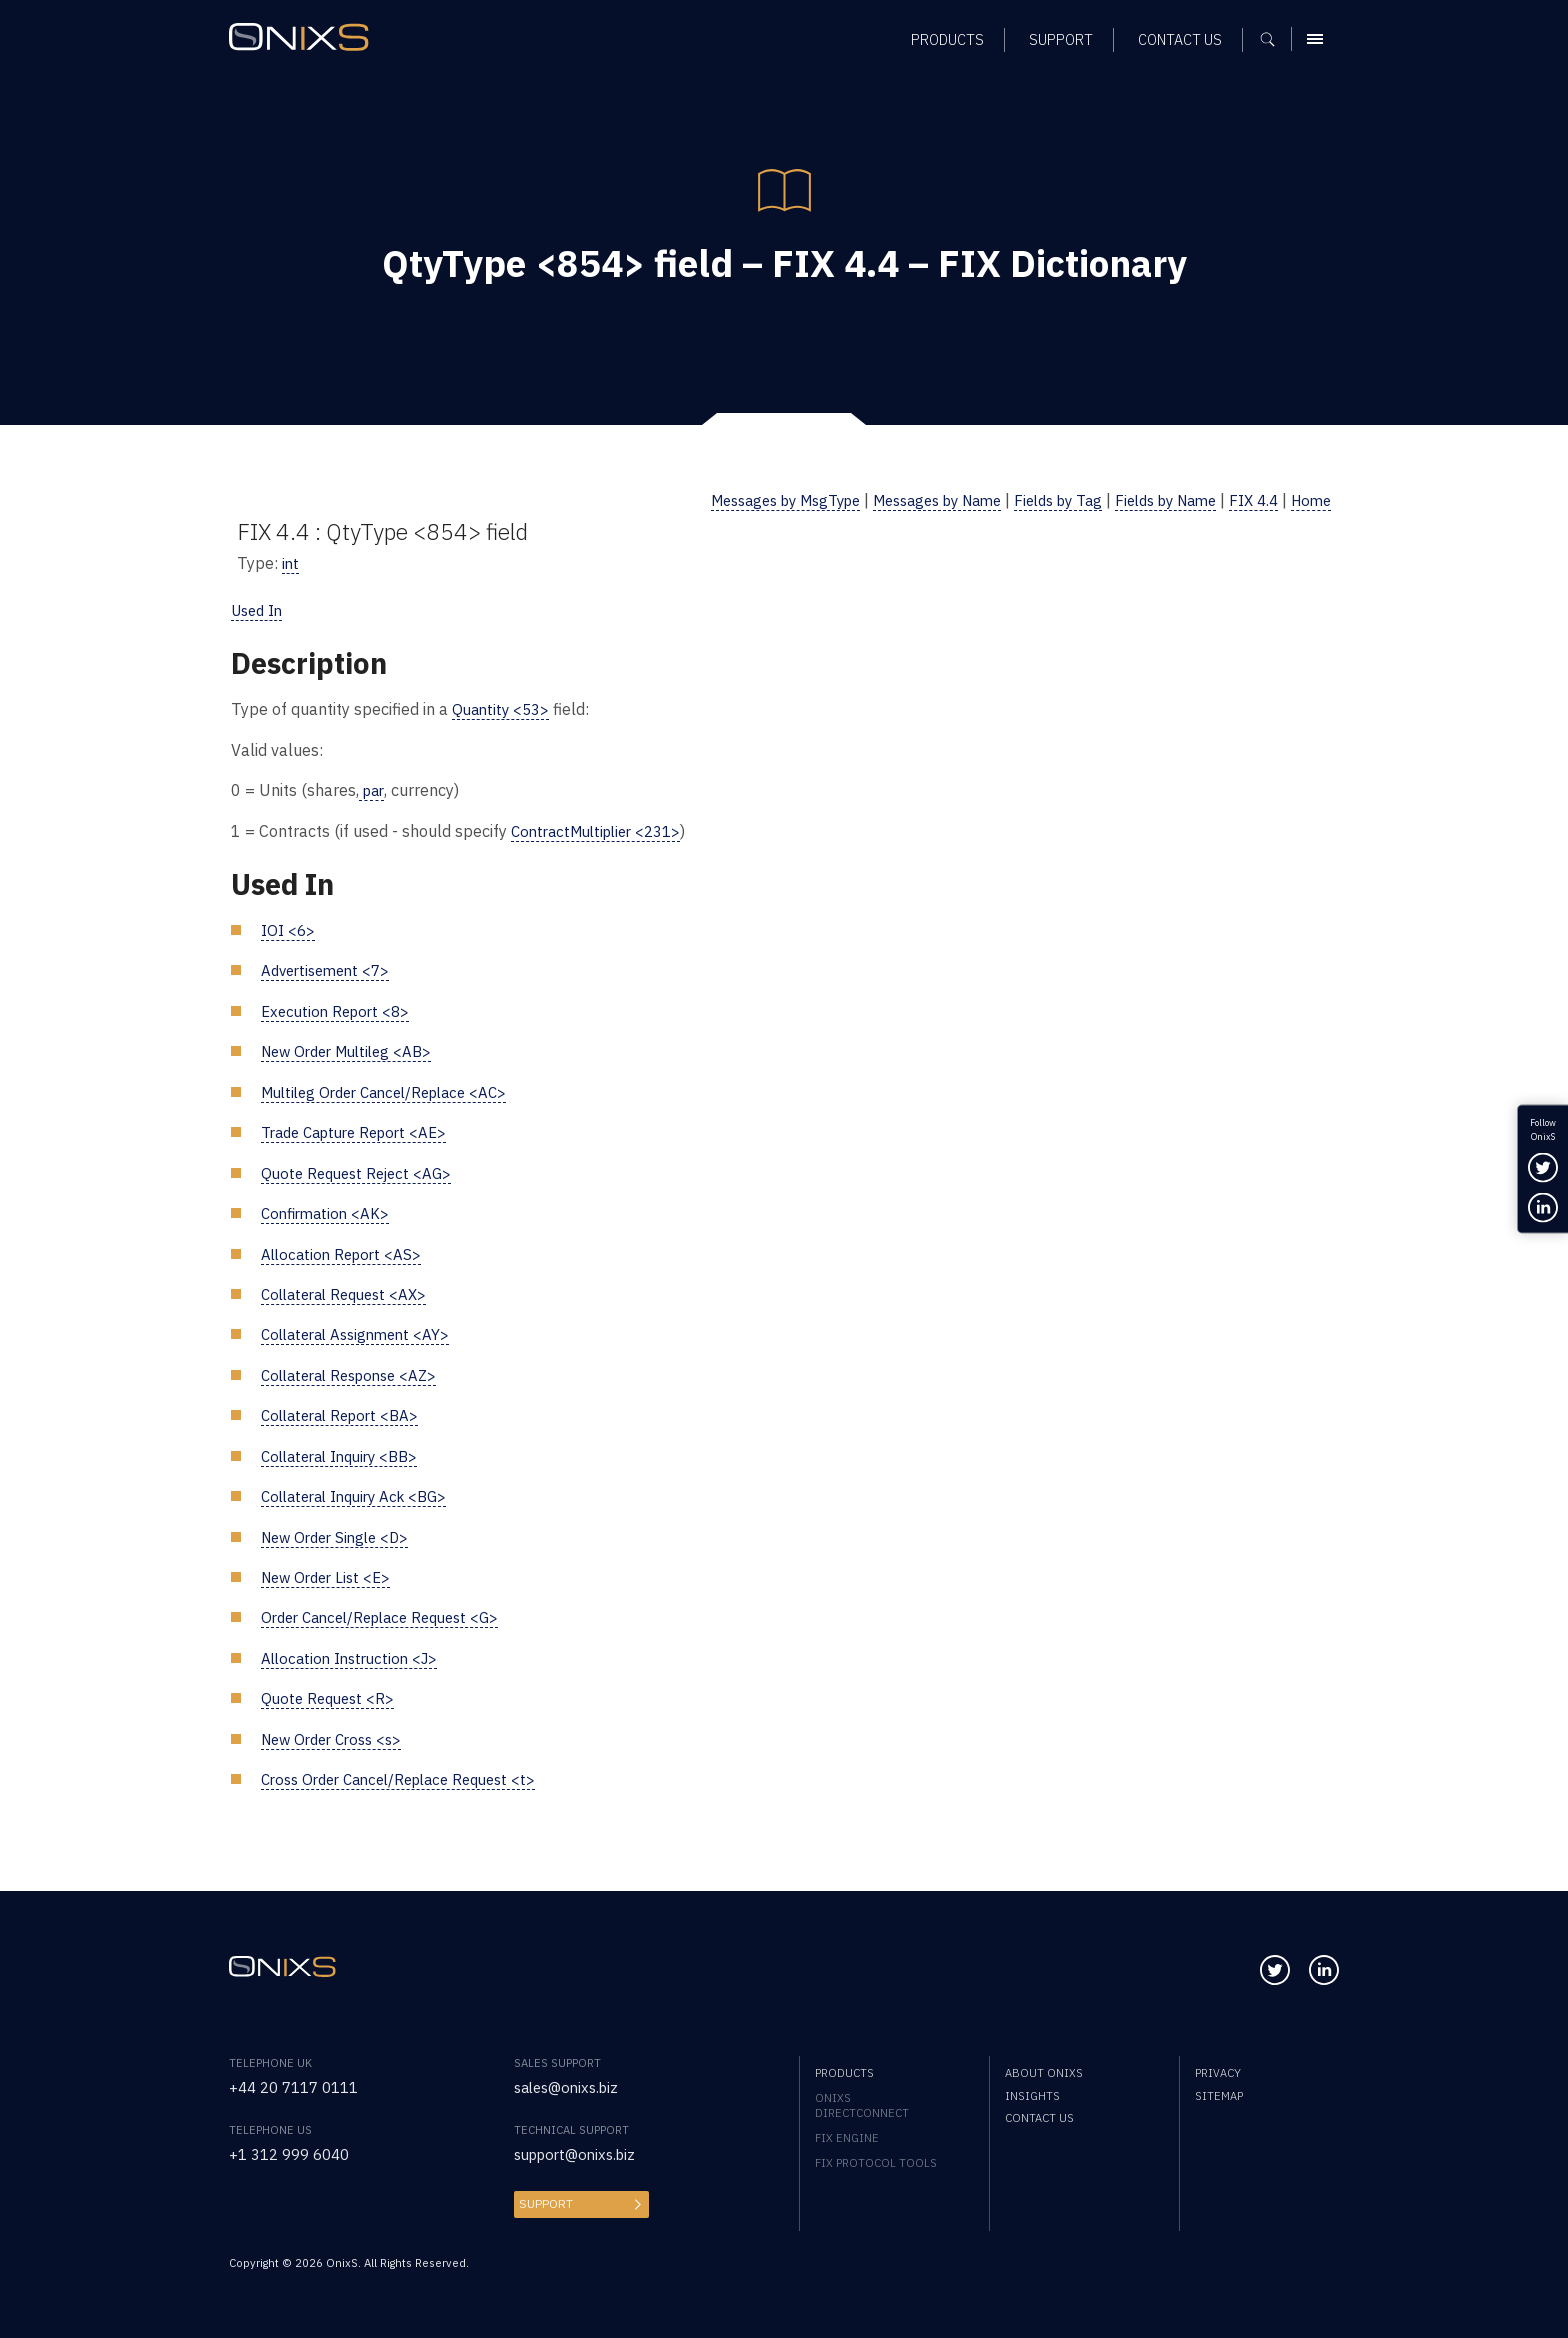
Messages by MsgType (731, 499)
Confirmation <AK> (328, 1211)
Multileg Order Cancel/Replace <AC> (394, 1090)
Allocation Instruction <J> (355, 1654)
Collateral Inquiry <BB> (347, 1453)
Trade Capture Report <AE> (362, 1130)
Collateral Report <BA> (346, 1412)
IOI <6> (289, 928)
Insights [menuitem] (1032, 2092)
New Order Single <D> (340, 1533)
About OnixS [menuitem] (1044, 2069)
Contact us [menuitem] (1039, 2114)
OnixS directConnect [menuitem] (862, 2102)
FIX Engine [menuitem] (847, 2134)
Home (1309, 499)
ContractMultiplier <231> (603, 829)
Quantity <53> (503, 708)
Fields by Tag (1033, 499)
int (291, 562)
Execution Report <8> (339, 1009)
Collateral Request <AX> (350, 1291)
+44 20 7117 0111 (300, 2083)
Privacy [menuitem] (1218, 2069)
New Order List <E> (330, 1574)
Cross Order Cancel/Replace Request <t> (410, 1775)
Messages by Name (900, 499)
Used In (260, 609)
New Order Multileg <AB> (353, 1049)
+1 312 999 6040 (295, 2150)
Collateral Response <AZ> (356, 1372)
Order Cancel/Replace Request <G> (390, 1614)
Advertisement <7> (330, 969)
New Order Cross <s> (337, 1735)
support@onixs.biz (580, 2150)
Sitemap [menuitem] (1219, 2092)
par (373, 789)
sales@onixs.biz (571, 2083)
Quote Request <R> (331, 1695)
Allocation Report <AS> (345, 1251)
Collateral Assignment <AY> (362, 1332)
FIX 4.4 (1247, 499)
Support (544, 2200)
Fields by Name (1151, 499)
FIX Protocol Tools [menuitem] (876, 2159)
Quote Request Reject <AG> (361, 1170)
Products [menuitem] (844, 2069)
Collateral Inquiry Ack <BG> (362, 1493)
